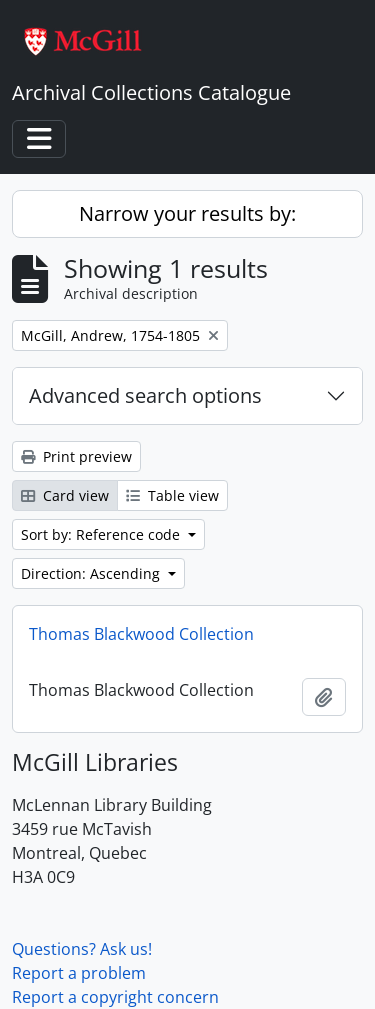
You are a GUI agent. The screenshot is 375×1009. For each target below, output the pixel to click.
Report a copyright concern (115, 997)
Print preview (76, 456)
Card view (65, 495)
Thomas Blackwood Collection (141, 634)
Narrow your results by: (187, 213)
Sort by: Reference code (102, 534)
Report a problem (79, 973)
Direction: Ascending (92, 573)
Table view (172, 495)
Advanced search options (145, 395)
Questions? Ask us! (82, 949)
